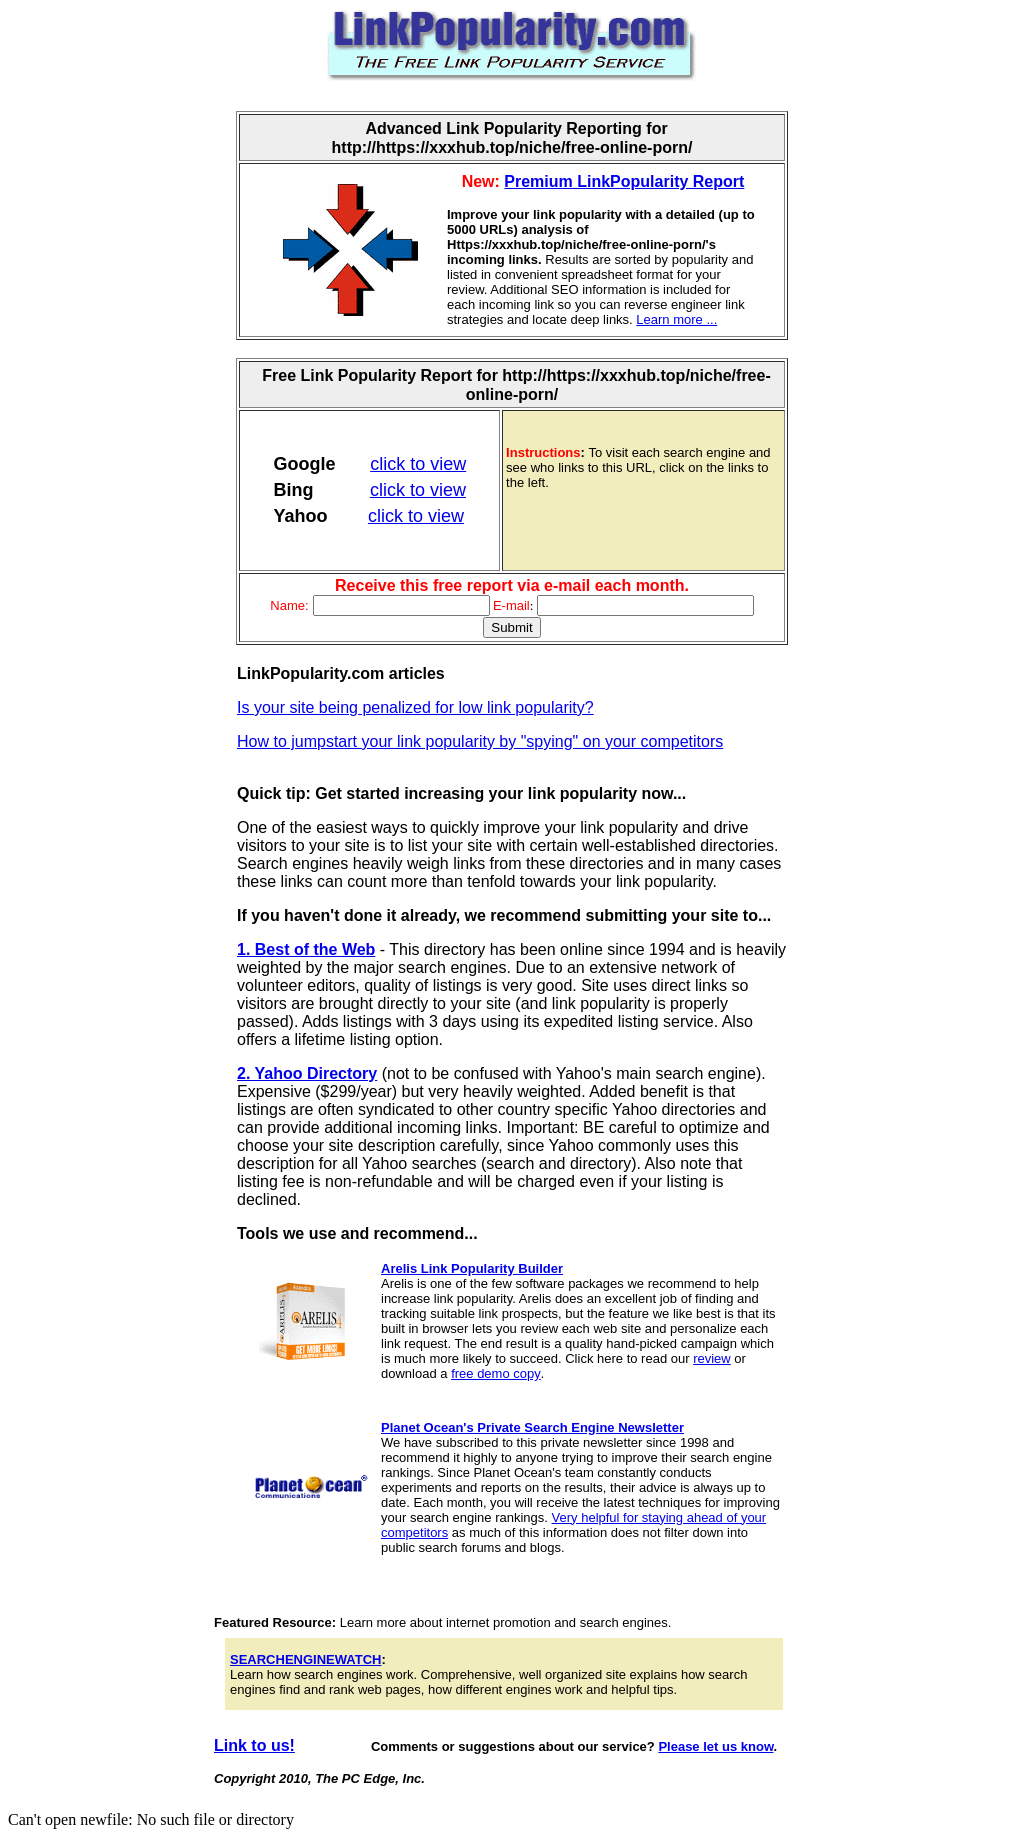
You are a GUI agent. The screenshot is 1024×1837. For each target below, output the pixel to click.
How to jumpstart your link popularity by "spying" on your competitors (480, 741)
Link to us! (254, 1745)
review (712, 1358)
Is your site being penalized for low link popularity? (415, 707)
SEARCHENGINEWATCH (305, 1659)
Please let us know (715, 1746)
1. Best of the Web (306, 949)
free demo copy (496, 1373)
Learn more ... (676, 319)
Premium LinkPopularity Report (624, 181)
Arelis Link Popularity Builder (472, 1268)
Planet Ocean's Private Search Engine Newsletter (532, 1427)
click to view (418, 464)
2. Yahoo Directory (307, 1073)
